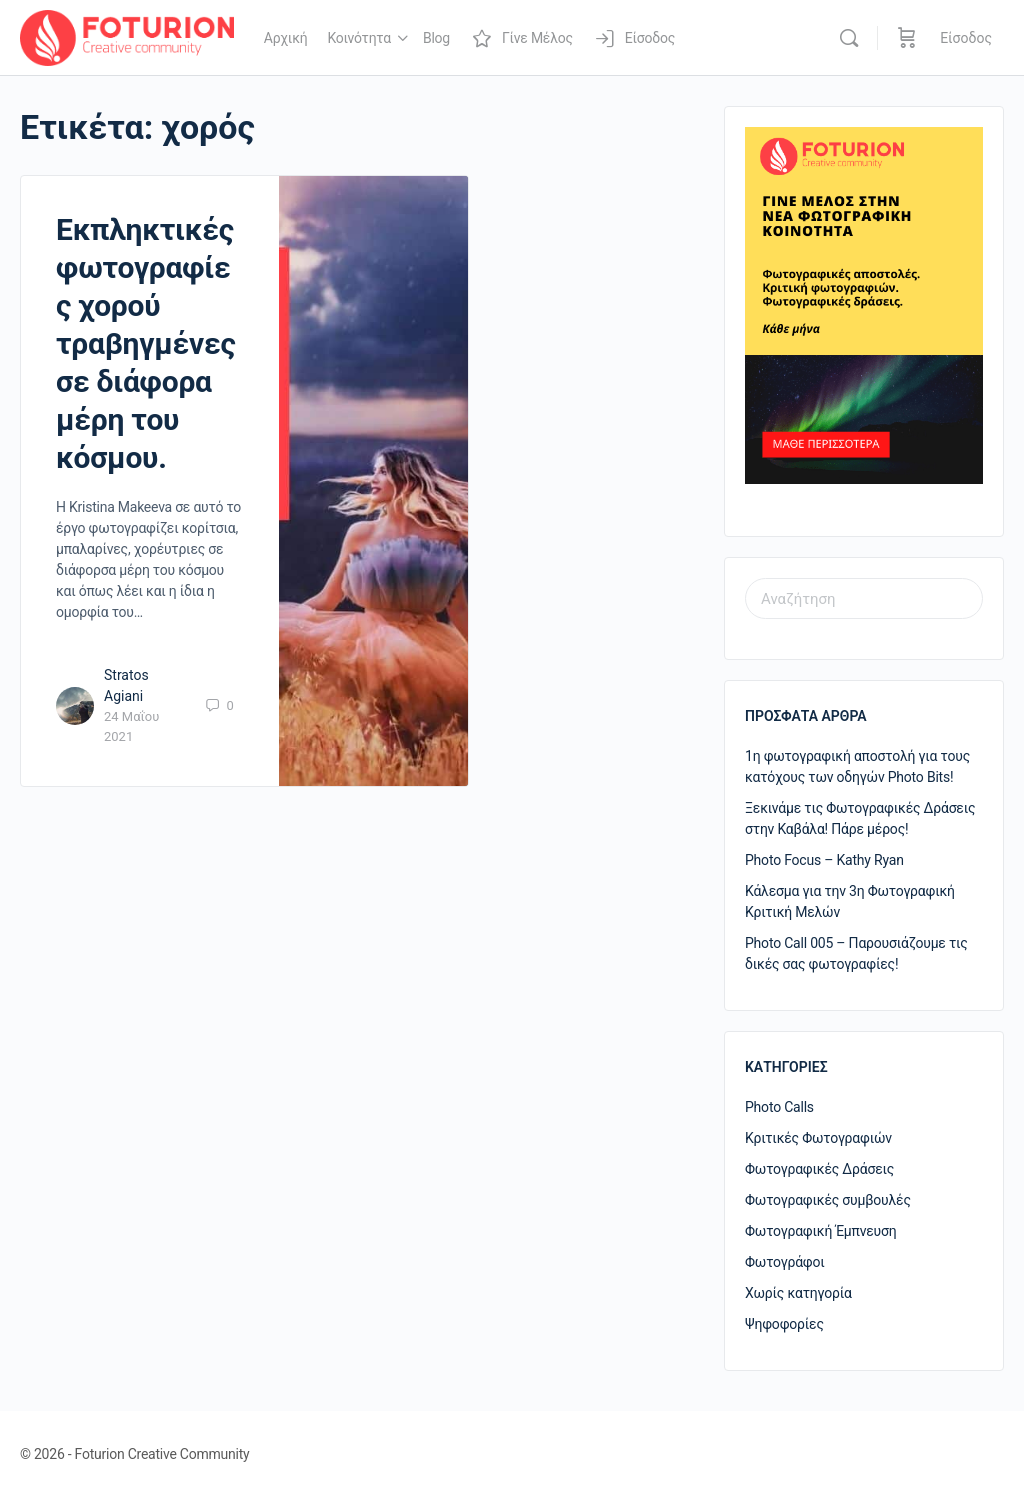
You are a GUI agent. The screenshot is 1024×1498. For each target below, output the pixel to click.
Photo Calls (779, 1107)
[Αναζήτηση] (849, 38)
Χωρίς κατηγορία (798, 1293)
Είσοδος (966, 38)
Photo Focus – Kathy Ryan (824, 860)
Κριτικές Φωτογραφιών (818, 1138)
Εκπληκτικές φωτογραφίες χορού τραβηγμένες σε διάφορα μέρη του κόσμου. (146, 343)
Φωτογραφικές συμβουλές (828, 1200)
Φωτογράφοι (785, 1262)
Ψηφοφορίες (784, 1324)
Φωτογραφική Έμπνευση (821, 1231)
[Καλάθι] (907, 38)
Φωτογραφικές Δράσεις (819, 1169)
